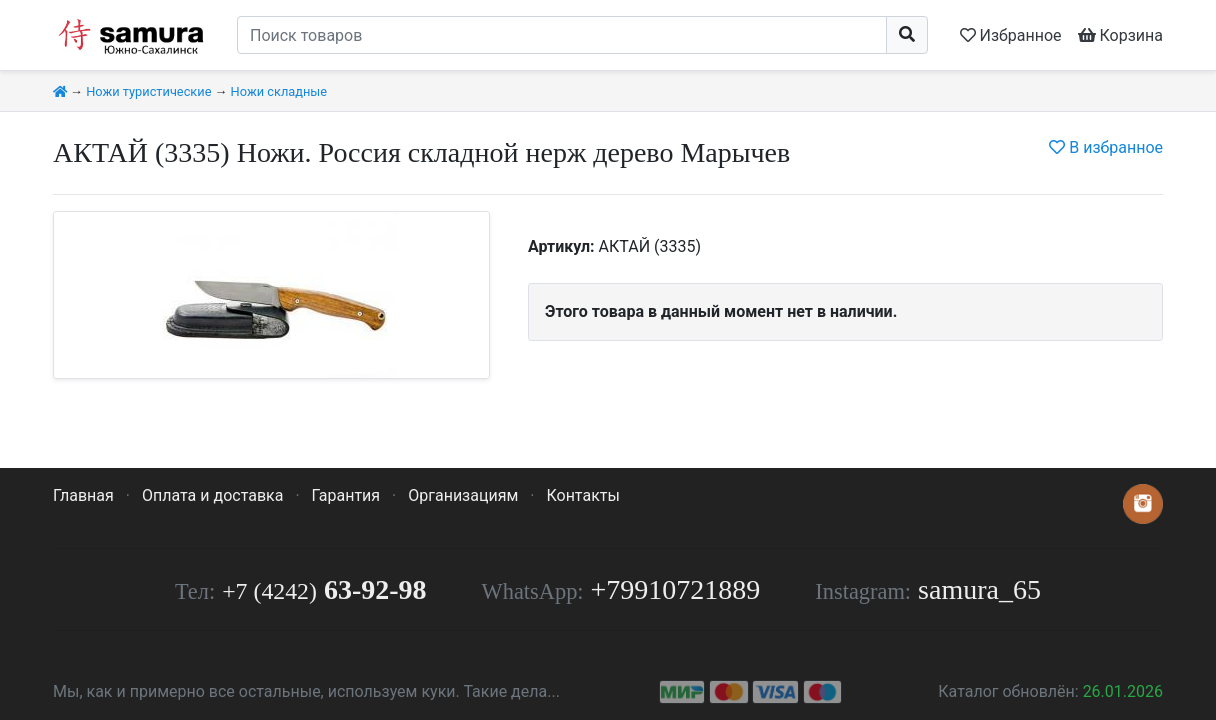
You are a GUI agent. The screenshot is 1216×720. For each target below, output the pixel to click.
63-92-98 (324, 589)
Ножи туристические (148, 91)
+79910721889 (676, 589)
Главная (83, 495)
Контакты (582, 495)
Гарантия (346, 495)
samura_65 (979, 589)
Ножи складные (279, 91)
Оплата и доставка (212, 495)
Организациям (463, 495)
